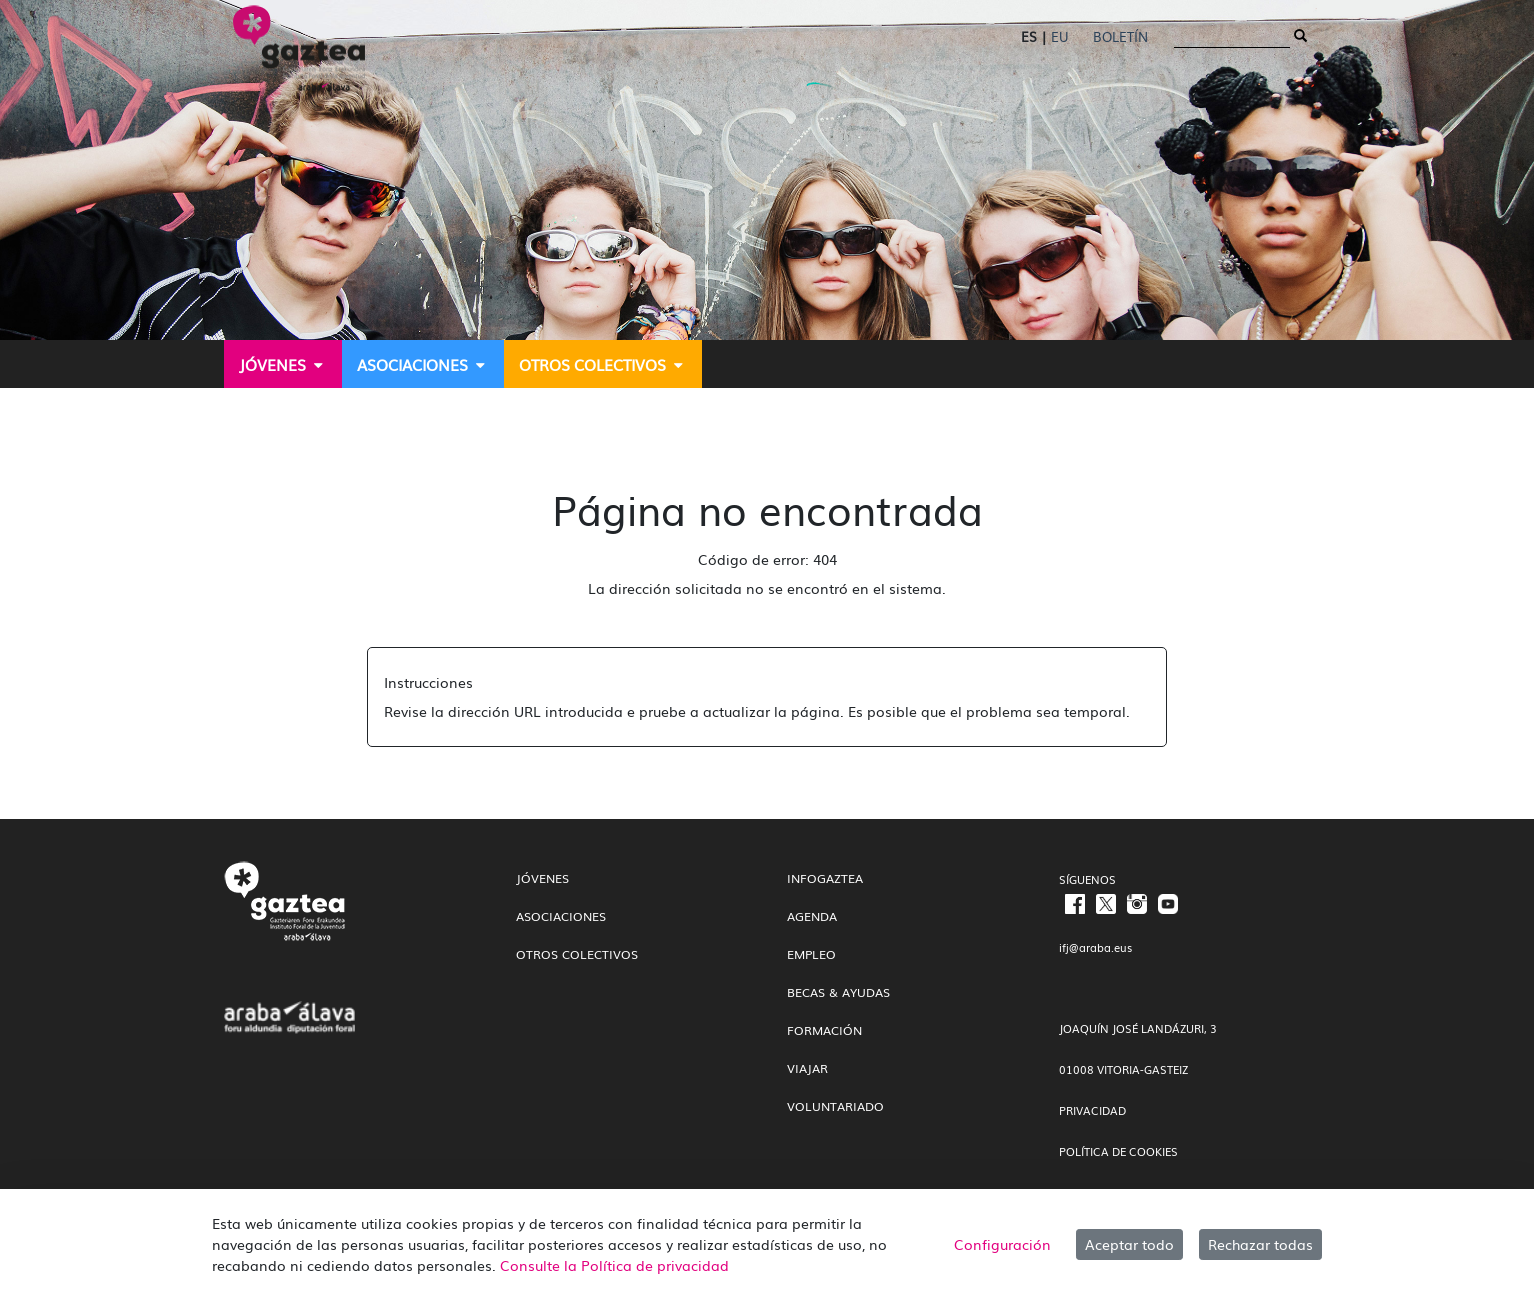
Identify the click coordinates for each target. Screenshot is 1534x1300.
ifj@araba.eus (1095, 947)
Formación (824, 1030)
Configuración (1002, 1244)
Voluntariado (835, 1106)
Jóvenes (542, 878)
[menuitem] (283, 364)
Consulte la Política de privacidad (614, 1265)
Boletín (1120, 36)
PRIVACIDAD (1092, 1110)
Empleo (811, 954)
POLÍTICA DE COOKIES (1118, 1151)
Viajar (807, 1068)
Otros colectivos (577, 954)
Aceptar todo (1129, 1244)
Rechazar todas (1260, 1244)
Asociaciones (561, 916)
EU (1059, 36)
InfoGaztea (825, 878)
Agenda (812, 916)
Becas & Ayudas (838, 992)
